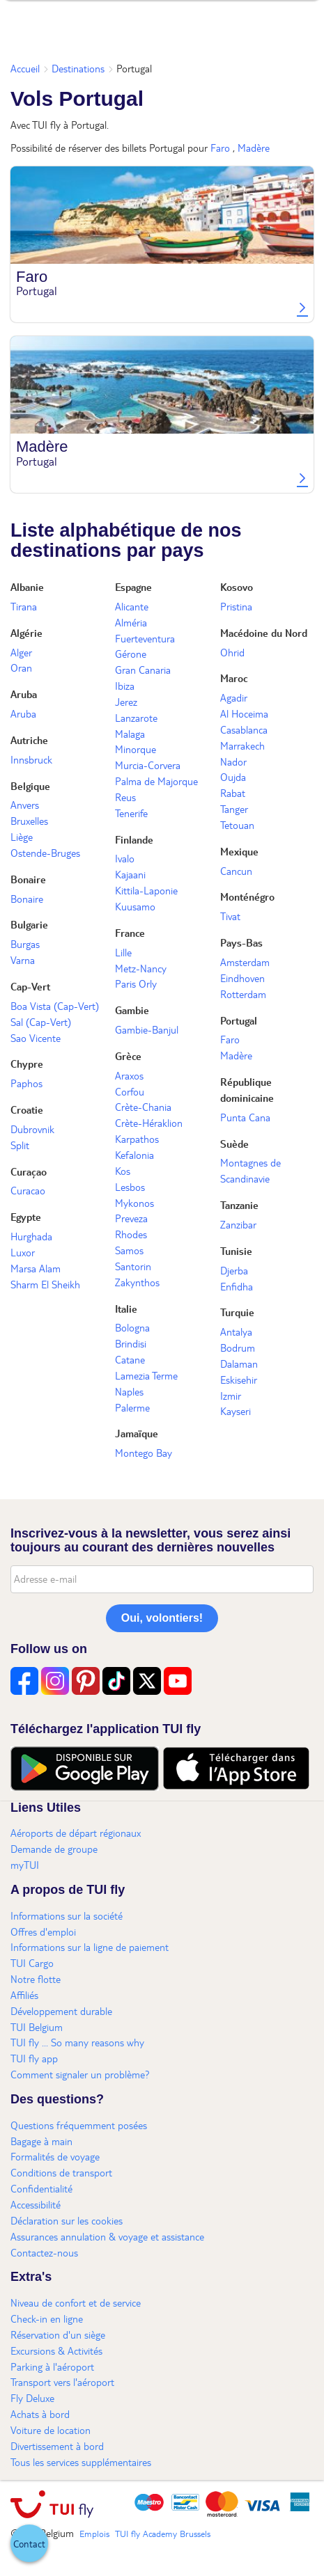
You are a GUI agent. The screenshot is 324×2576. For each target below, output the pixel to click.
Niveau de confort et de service (75, 2302)
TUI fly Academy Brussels (162, 2533)
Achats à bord (40, 2414)
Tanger (234, 809)
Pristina (236, 606)
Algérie (26, 632)
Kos (122, 1170)
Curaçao (28, 1171)
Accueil (25, 68)
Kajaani (130, 874)
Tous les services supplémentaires (80, 2462)
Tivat (230, 916)
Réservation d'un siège (57, 2334)
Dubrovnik (32, 1129)
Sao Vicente (35, 1038)
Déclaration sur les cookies (66, 2220)
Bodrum (237, 1347)
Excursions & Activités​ (56, 2350)
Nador (233, 761)
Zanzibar (238, 1224)
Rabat (232, 793)
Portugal (238, 1020)
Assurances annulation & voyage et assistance (107, 2236)
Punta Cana (245, 1117)
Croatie (26, 1109)
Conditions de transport (61, 2172)
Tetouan (237, 825)
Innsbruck (31, 759)
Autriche (29, 740)
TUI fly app (34, 2058)
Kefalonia (134, 1154)
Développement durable (61, 2011)
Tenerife (131, 813)
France (130, 932)
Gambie (132, 1010)
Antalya (236, 1331)
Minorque (135, 749)
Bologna (132, 1327)
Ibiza (124, 685)
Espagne (133, 586)
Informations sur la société (66, 1915)
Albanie (27, 586)
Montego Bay (143, 1452)
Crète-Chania (143, 1106)
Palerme (132, 1407)
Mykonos (134, 1202)
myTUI (24, 1864)
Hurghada (31, 1236)
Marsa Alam (35, 1268)
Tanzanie (239, 1205)
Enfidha (236, 1286)
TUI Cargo (32, 1963)
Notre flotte (35, 1979)
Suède (234, 1143)
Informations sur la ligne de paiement (89, 1947)
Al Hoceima (244, 713)
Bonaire (28, 879)
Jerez (126, 701)
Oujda (233, 777)
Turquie (237, 1312)
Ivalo (124, 858)
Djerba (234, 1270)
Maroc (233, 678)
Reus (125, 797)
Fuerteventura (145, 638)
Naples (129, 1391)
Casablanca (244, 729)
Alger (21, 652)
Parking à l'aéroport (52, 2366)
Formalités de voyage (55, 2156)
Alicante (131, 606)
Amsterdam (245, 962)
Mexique (239, 851)
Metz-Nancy (141, 968)
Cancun (236, 870)
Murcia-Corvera (147, 765)
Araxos (129, 1075)
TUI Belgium (36, 2027)
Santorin (133, 1266)
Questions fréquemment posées (78, 2125)
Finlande (134, 839)
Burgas (25, 944)
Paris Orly (136, 983)
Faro (220, 147)
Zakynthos (137, 1282)
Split (19, 1145)
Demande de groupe (54, 1848)
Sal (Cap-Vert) (40, 1022)
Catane (130, 1359)
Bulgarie (29, 924)
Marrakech (242, 745)
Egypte (25, 1216)
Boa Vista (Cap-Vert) (54, 1005)
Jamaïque (136, 1433)
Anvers (24, 804)
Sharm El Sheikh (45, 1284)
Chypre (26, 1063)
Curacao (27, 1190)
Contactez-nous (44, 2252)
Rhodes (131, 1234)
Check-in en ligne (46, 2318)
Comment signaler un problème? (80, 2074)
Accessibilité (35, 2204)
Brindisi (130, 1343)
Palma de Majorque (156, 781)
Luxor (22, 1252)
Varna (22, 960)
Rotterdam (243, 994)
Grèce (128, 1056)
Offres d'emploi (43, 1931)
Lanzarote (136, 717)
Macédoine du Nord (263, 632)
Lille (123, 952)
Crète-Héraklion (149, 1122)
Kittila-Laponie (146, 890)
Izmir (230, 1395)
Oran (21, 667)
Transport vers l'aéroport (62, 2382)
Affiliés (24, 1995)
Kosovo (236, 586)
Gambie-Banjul (146, 1029)
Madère (254, 147)
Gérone (130, 653)
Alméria (131, 622)
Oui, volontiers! (162, 1618)
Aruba (23, 694)
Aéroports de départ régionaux (75, 1832)
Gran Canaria (143, 669)
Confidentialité (41, 2188)
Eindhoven (242, 978)
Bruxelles (29, 820)
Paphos (26, 1083)
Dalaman (239, 1363)
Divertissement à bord (57, 2446)
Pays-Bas (241, 942)
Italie (126, 1308)
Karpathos (137, 1138)
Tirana (23, 606)
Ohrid (232, 652)
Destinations (78, 68)
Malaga (130, 733)
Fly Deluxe (32, 2398)
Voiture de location (50, 2430)
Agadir (233, 697)
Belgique (30, 786)
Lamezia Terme (146, 1375)
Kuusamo (135, 906)
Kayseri (235, 1411)
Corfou (129, 1091)
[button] (29, 2543)
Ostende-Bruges (45, 852)
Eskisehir (238, 1379)
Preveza (131, 1218)
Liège (21, 836)
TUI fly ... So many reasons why (77, 2042)
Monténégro (247, 896)
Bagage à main (41, 2141)
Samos (129, 1250)
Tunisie (236, 1250)
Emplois (94, 2533)
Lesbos (130, 1186)
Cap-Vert (30, 986)
